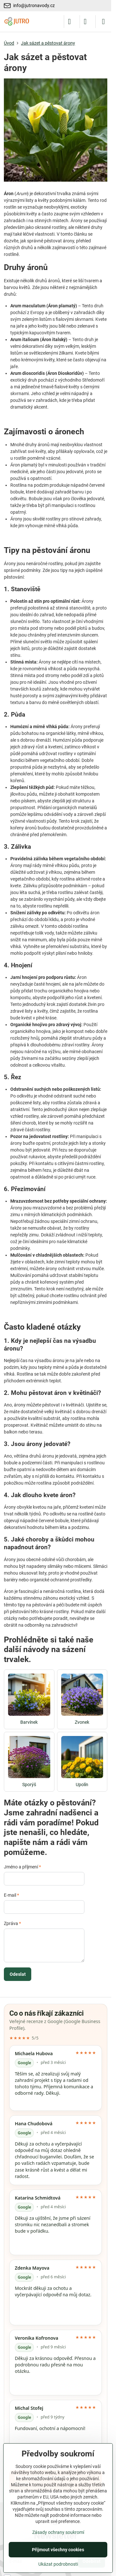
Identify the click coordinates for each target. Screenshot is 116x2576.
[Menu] (103, 21)
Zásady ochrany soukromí (58, 2532)
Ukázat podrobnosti (58, 2564)
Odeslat (18, 1974)
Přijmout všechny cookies (58, 2549)
